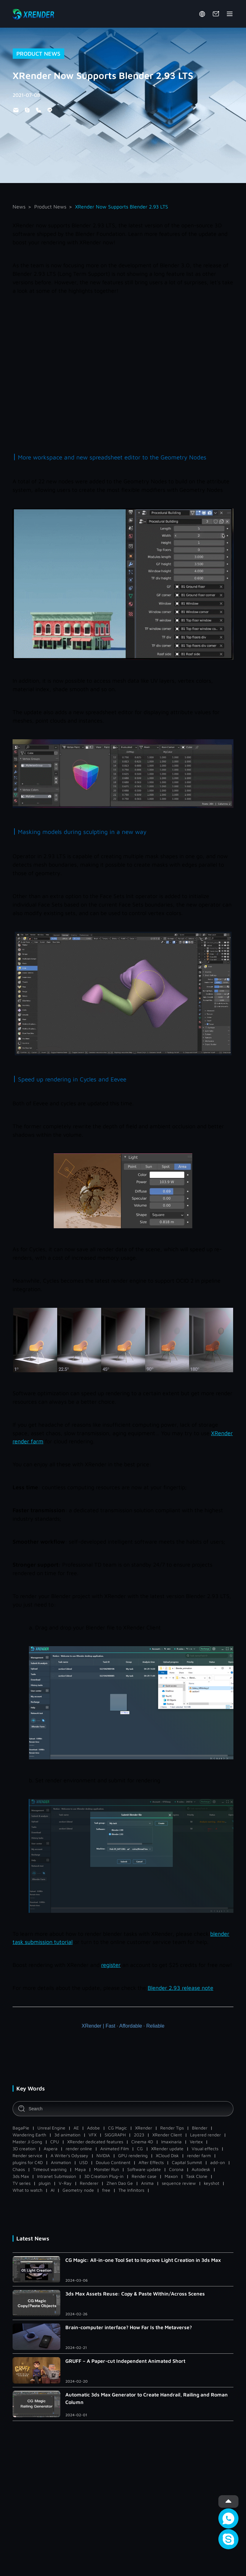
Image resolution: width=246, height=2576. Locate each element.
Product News (50, 206)
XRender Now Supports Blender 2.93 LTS (121, 206)
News (19, 206)
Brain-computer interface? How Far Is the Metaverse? (128, 2327)
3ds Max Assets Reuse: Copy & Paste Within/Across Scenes (135, 2293)
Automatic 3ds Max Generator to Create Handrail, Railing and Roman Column (146, 2398)
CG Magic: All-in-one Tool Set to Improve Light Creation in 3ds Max (143, 2260)
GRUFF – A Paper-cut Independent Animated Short (125, 2361)
